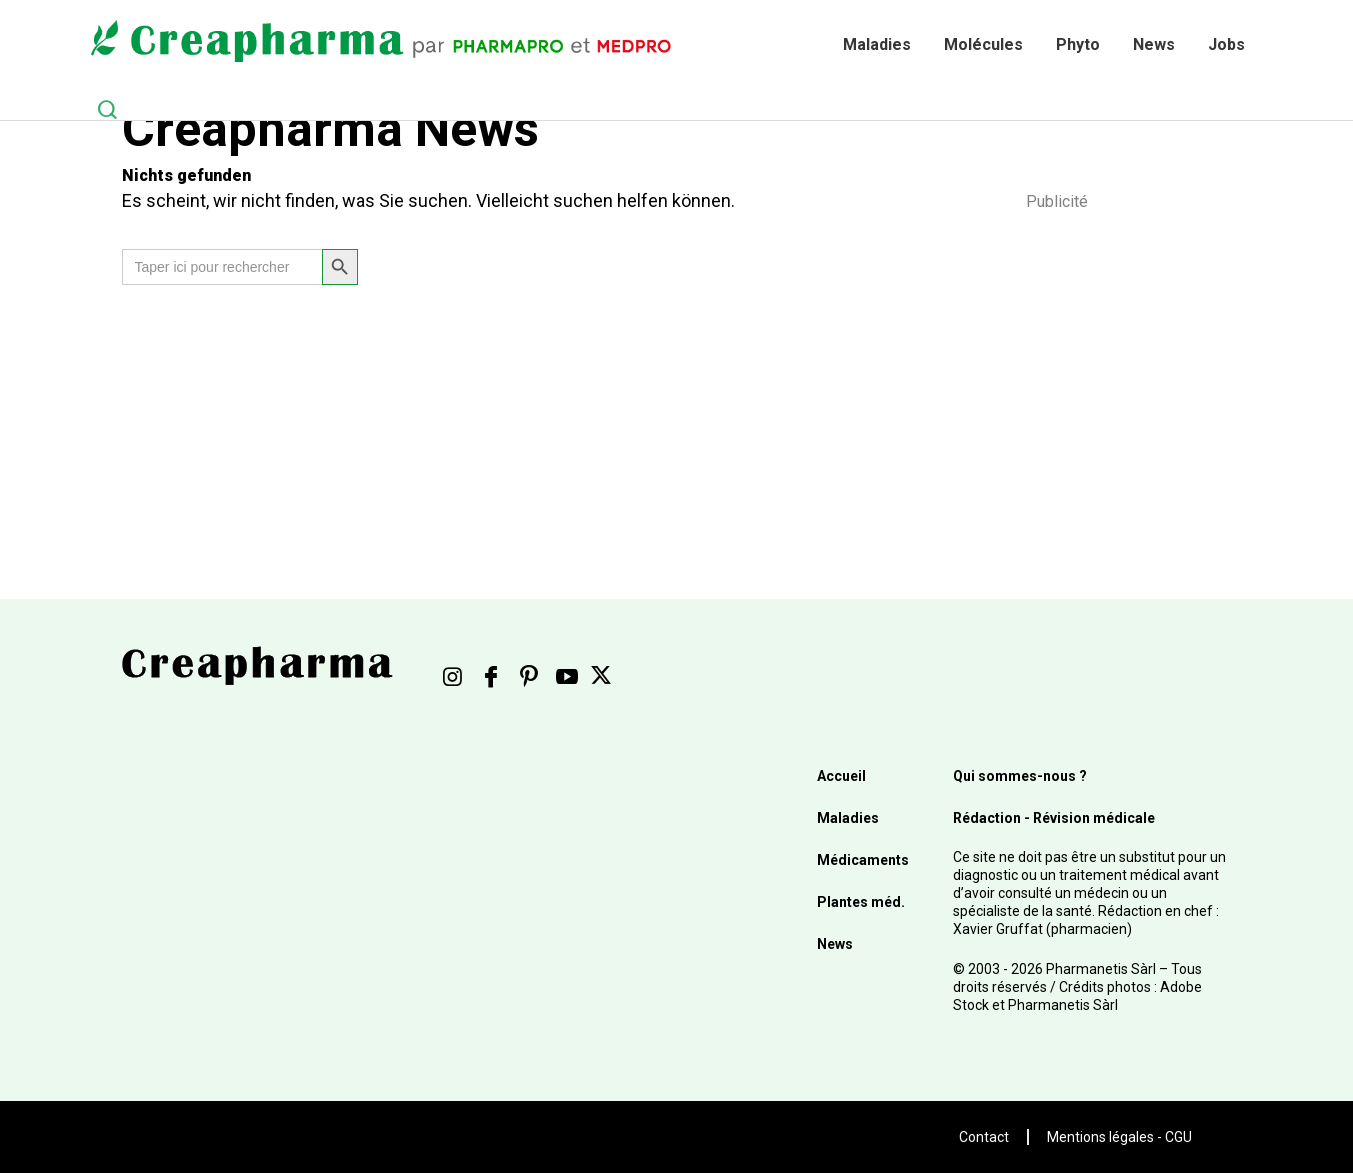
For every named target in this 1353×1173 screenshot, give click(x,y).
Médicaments (863, 860)
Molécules (983, 44)
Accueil (841, 776)
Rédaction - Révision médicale (1054, 818)
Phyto (1078, 44)
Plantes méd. (861, 902)
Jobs (1226, 44)
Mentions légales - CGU (1119, 1137)
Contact (984, 1137)
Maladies (877, 44)
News (1154, 44)
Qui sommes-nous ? (1020, 776)
